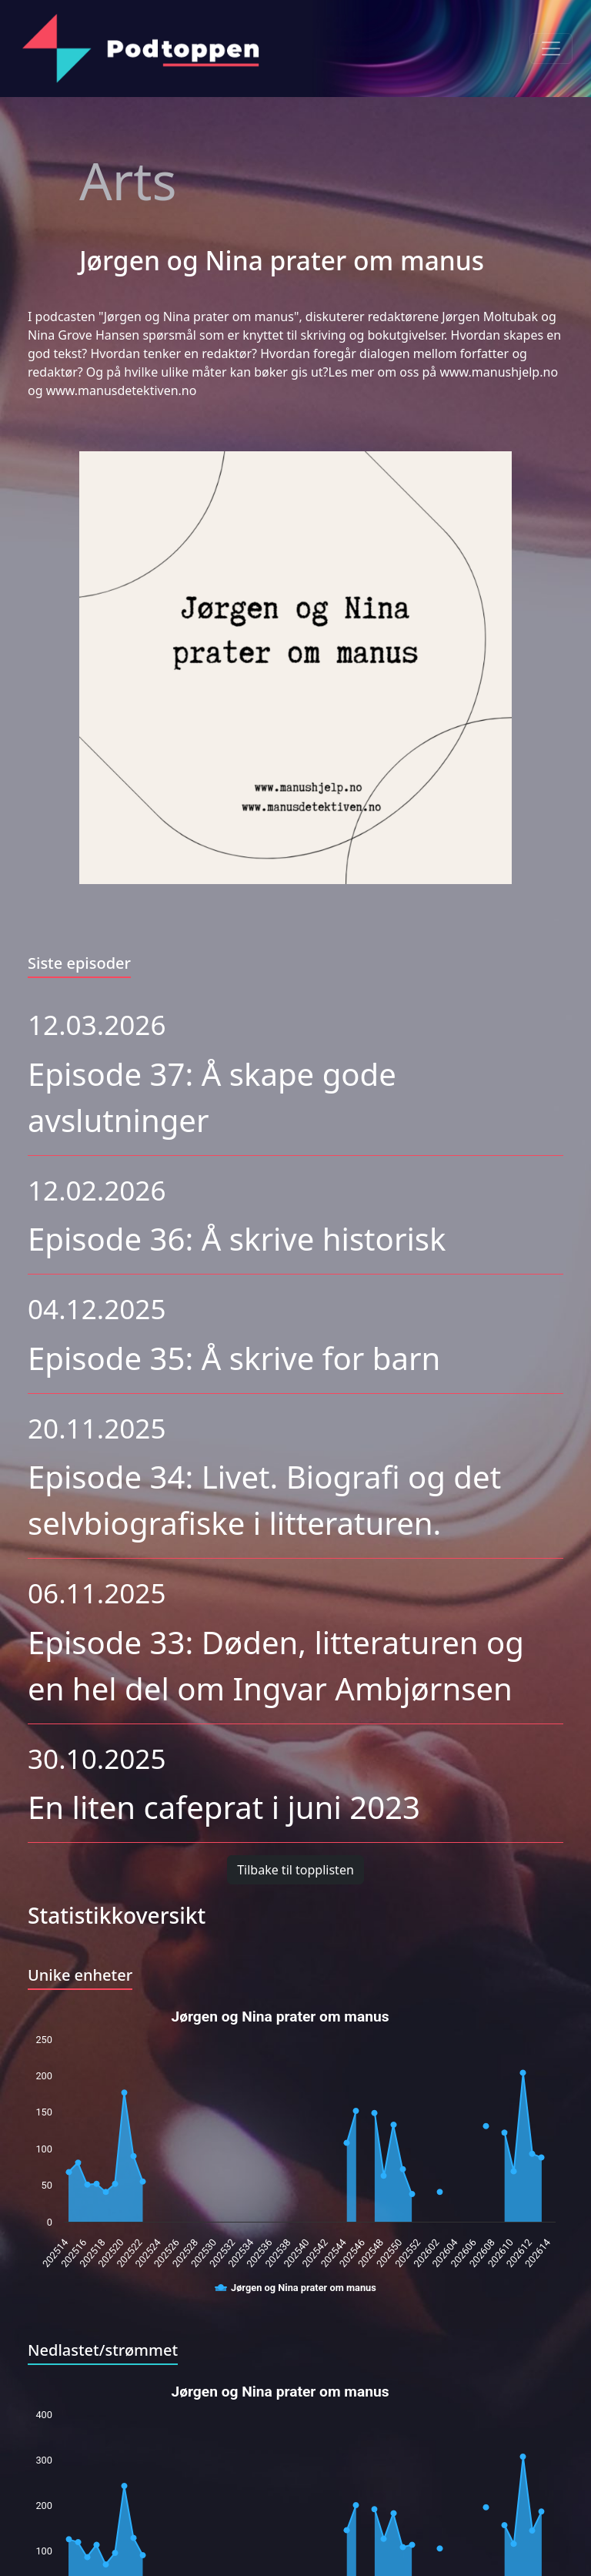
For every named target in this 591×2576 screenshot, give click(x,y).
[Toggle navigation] (551, 48)
